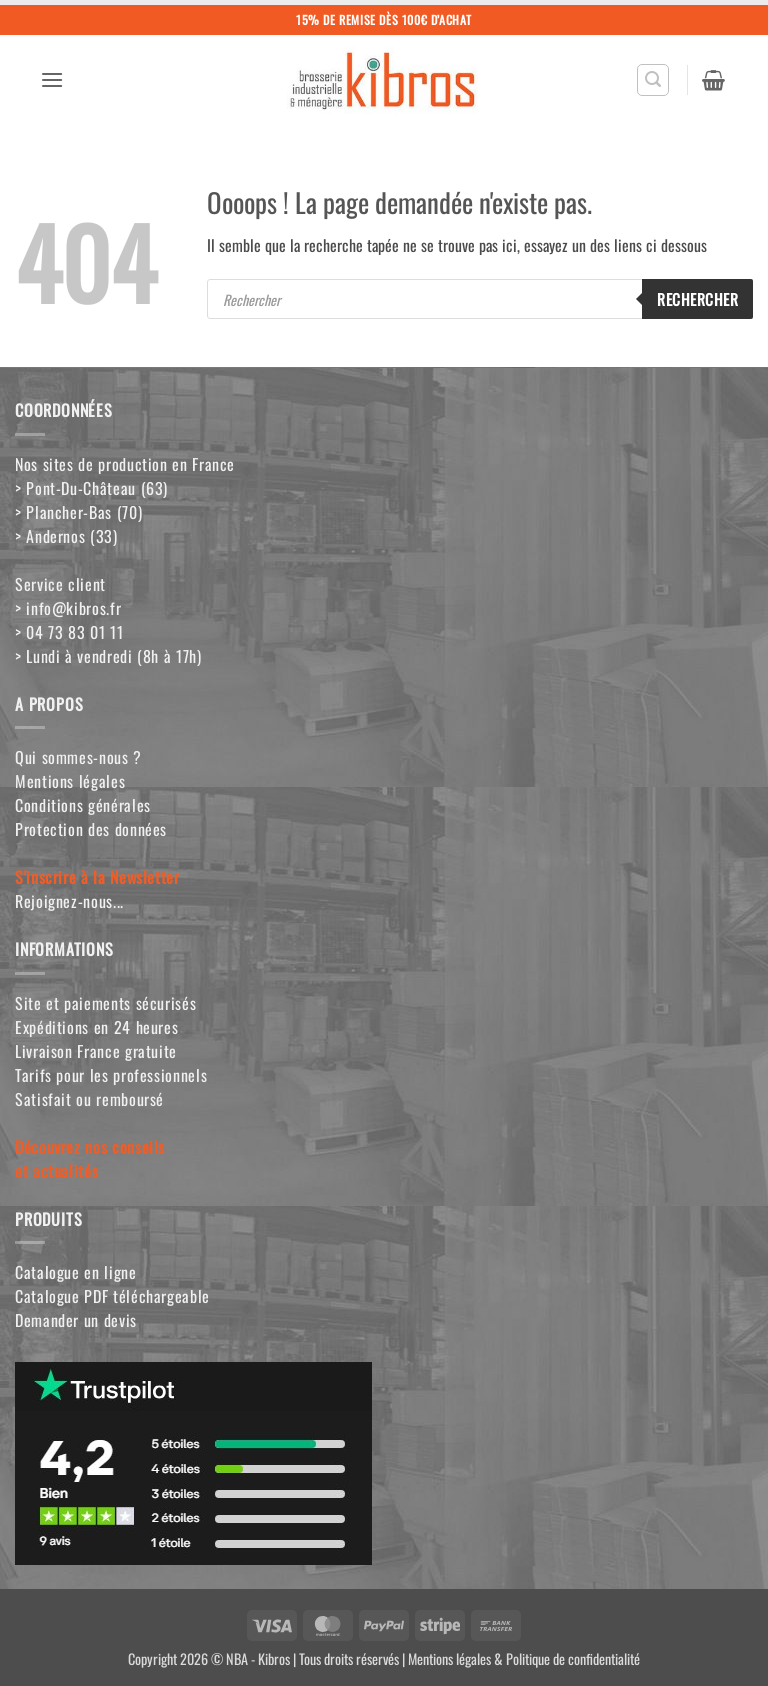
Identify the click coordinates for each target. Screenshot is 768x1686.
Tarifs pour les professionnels (111, 1075)
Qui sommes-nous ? (78, 757)
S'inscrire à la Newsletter (97, 877)
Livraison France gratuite (96, 1051)
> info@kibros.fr (68, 608)
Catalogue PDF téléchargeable (112, 1296)
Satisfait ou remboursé (89, 1099)
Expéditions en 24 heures (96, 1027)
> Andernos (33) (66, 536)
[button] (52, 80)
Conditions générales (83, 805)
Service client (60, 584)
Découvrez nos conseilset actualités (90, 1159)
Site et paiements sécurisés (105, 1003)
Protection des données (91, 829)
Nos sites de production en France (125, 464)
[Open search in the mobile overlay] (480, 299)
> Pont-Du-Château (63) (91, 488)
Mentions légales (70, 781)
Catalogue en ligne (76, 1272)
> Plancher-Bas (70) (78, 512)
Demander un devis (76, 1320)
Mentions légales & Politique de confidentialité (524, 1658)
